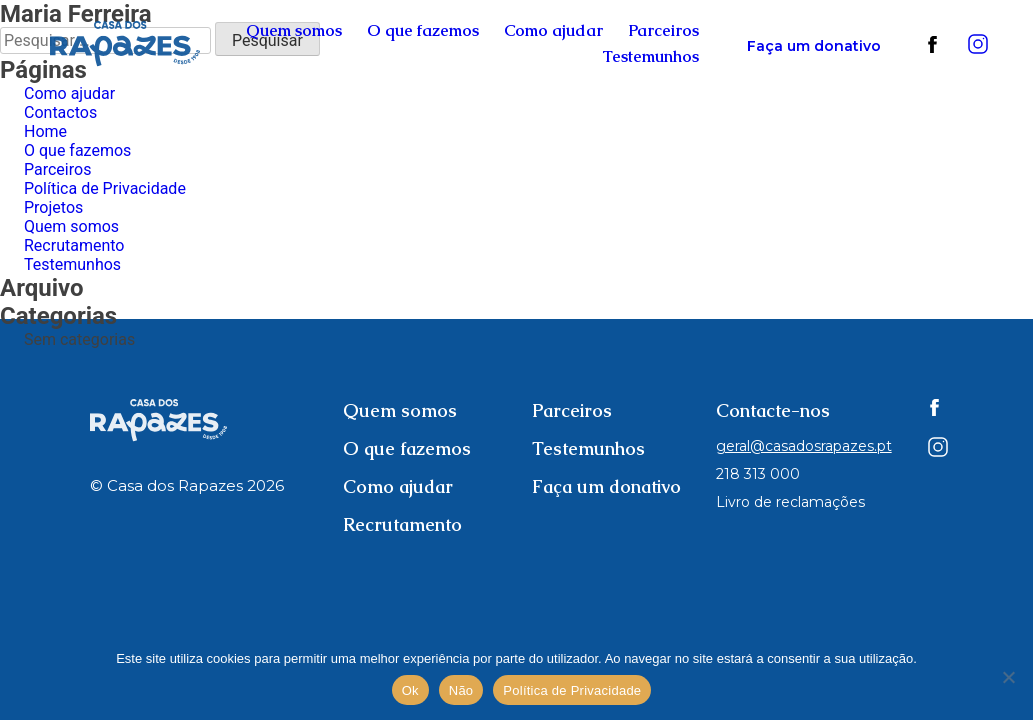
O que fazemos (423, 30)
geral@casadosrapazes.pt (804, 446)
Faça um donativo (814, 46)
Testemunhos (650, 56)
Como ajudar (553, 30)
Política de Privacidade (105, 188)
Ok (410, 690)
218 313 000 (758, 474)
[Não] (1008, 677)
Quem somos (294, 30)
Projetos (53, 207)
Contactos (60, 112)
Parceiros (663, 30)
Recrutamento (74, 245)
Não (461, 690)
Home (45, 131)
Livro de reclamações (790, 502)
